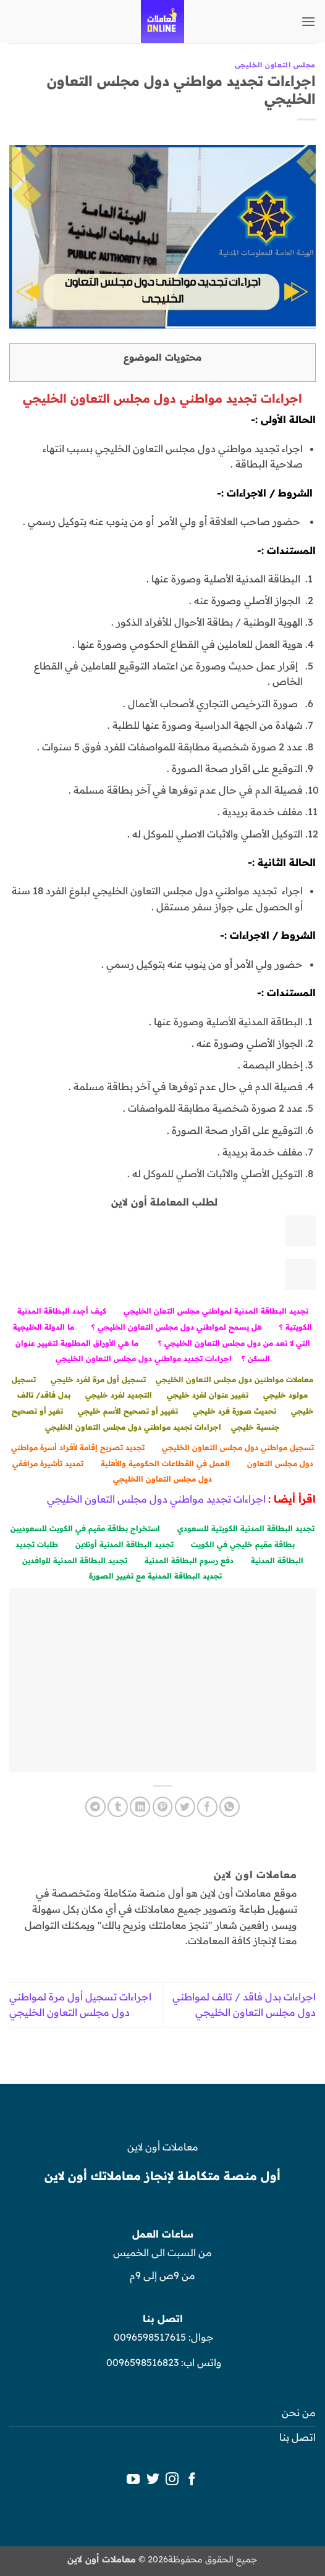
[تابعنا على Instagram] (172, 2480)
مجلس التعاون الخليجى (275, 65)
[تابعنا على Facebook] (191, 2480)
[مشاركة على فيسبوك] (207, 1807)
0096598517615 (148, 2337)
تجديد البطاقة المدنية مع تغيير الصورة (155, 1575)
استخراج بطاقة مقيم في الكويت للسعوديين (85, 1528)
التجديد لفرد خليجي (118, 1394)
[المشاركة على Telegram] (95, 1807)
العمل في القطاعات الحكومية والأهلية (165, 1463)
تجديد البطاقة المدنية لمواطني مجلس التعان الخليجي (216, 1310)
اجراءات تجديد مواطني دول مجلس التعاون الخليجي (144, 1358)
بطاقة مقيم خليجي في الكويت (243, 1544)
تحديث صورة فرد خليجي (234, 1411)
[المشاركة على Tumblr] (118, 1807)
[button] (308, 21)
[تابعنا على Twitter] (152, 2480)
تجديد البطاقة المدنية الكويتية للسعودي (245, 1528)
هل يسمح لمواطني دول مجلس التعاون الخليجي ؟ (176, 1327)
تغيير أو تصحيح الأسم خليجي (128, 1411)
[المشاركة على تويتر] (185, 1807)
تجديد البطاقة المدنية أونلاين (124, 1544)
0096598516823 (142, 2362)
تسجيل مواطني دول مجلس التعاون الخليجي (238, 1447)
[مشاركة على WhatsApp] (229, 1807)
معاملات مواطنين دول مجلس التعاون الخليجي (234, 1379)
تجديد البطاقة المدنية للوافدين (74, 1560)
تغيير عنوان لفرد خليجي (207, 1394)
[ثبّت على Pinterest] (163, 1807)
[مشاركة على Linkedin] (140, 1807)
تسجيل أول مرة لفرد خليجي (98, 1379)
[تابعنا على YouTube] (133, 2480)
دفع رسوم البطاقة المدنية (189, 1560)
